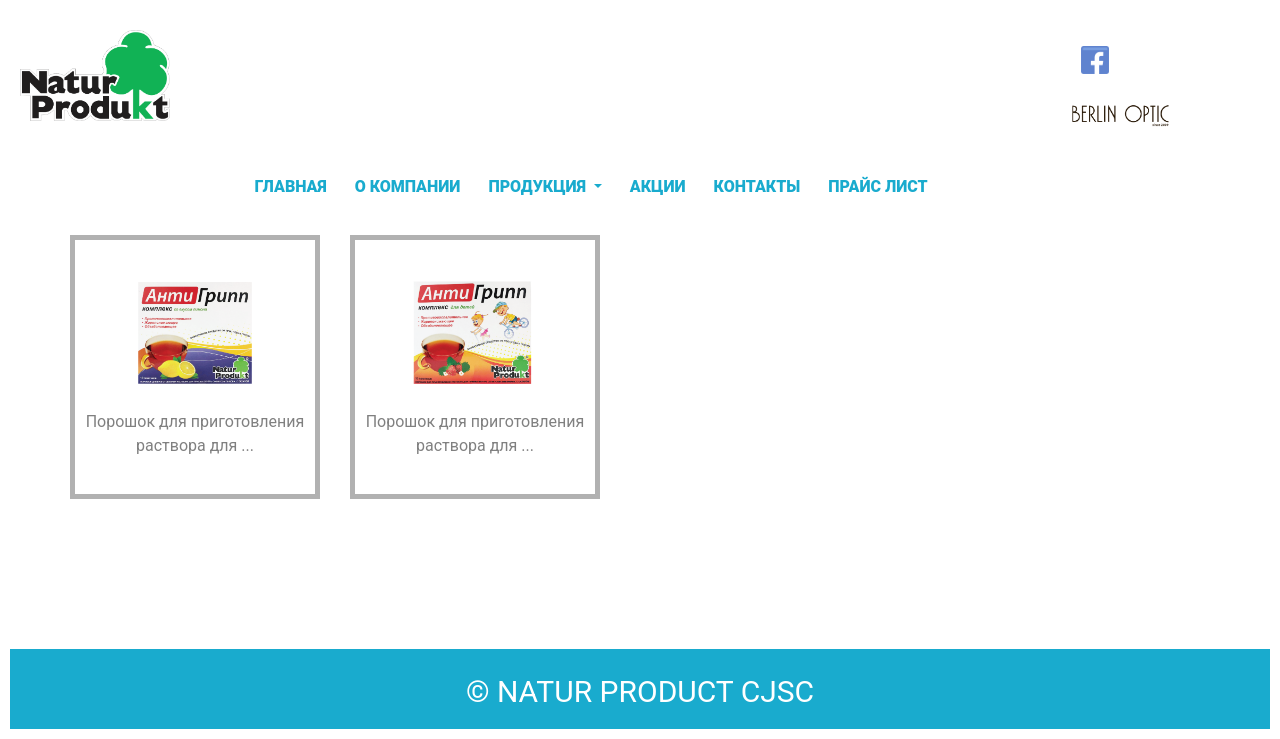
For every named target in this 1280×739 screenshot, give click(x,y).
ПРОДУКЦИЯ (538, 186)
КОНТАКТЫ (757, 186)
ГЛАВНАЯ (291, 186)
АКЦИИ (658, 186)
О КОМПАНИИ (408, 186)
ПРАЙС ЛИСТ (878, 186)
